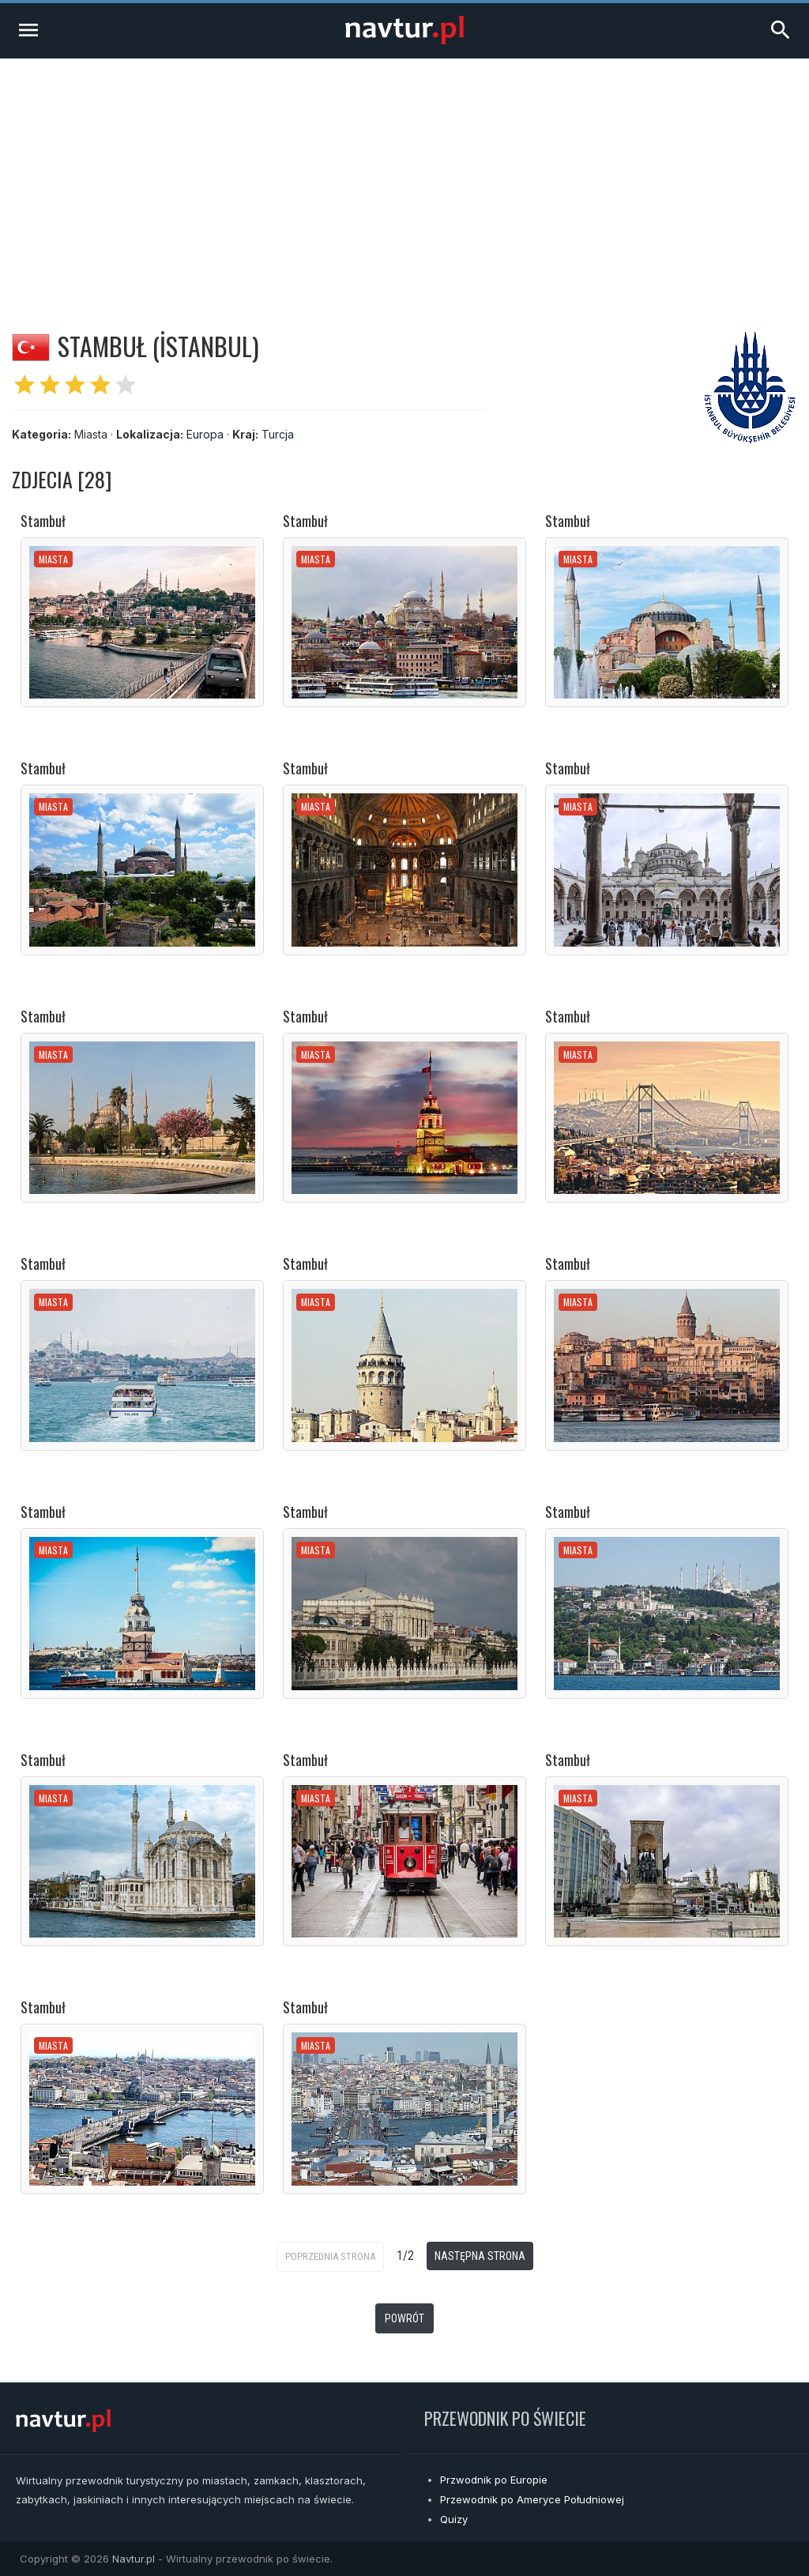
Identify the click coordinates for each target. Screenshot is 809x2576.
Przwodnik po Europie (493, 2479)
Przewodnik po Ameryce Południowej (532, 2499)
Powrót (404, 2318)
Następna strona (480, 2256)
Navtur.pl (133, 2558)
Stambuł (43, 520)
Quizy (454, 2519)
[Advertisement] (404, 177)
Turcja (278, 434)
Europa (205, 434)
